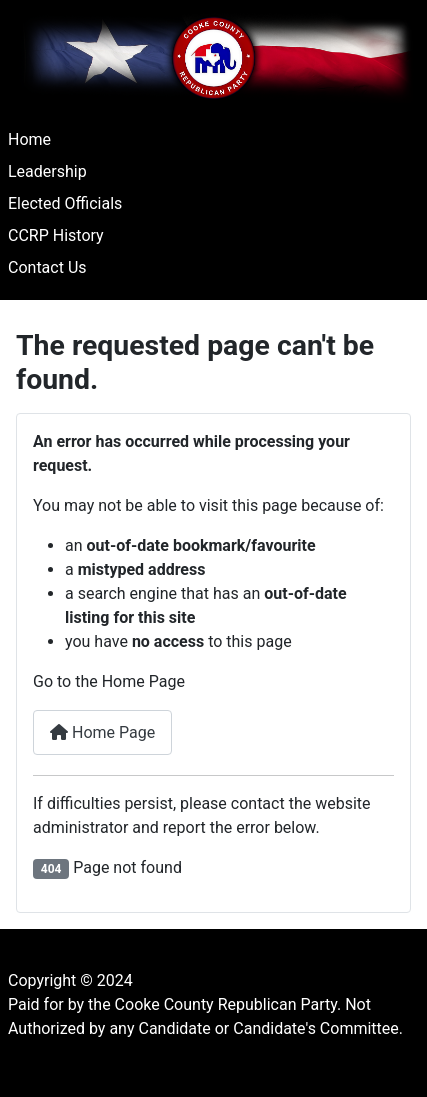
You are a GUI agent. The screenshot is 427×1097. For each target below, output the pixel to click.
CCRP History (56, 235)
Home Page (102, 732)
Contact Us (47, 267)
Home (29, 139)
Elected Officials (65, 203)
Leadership (47, 171)
